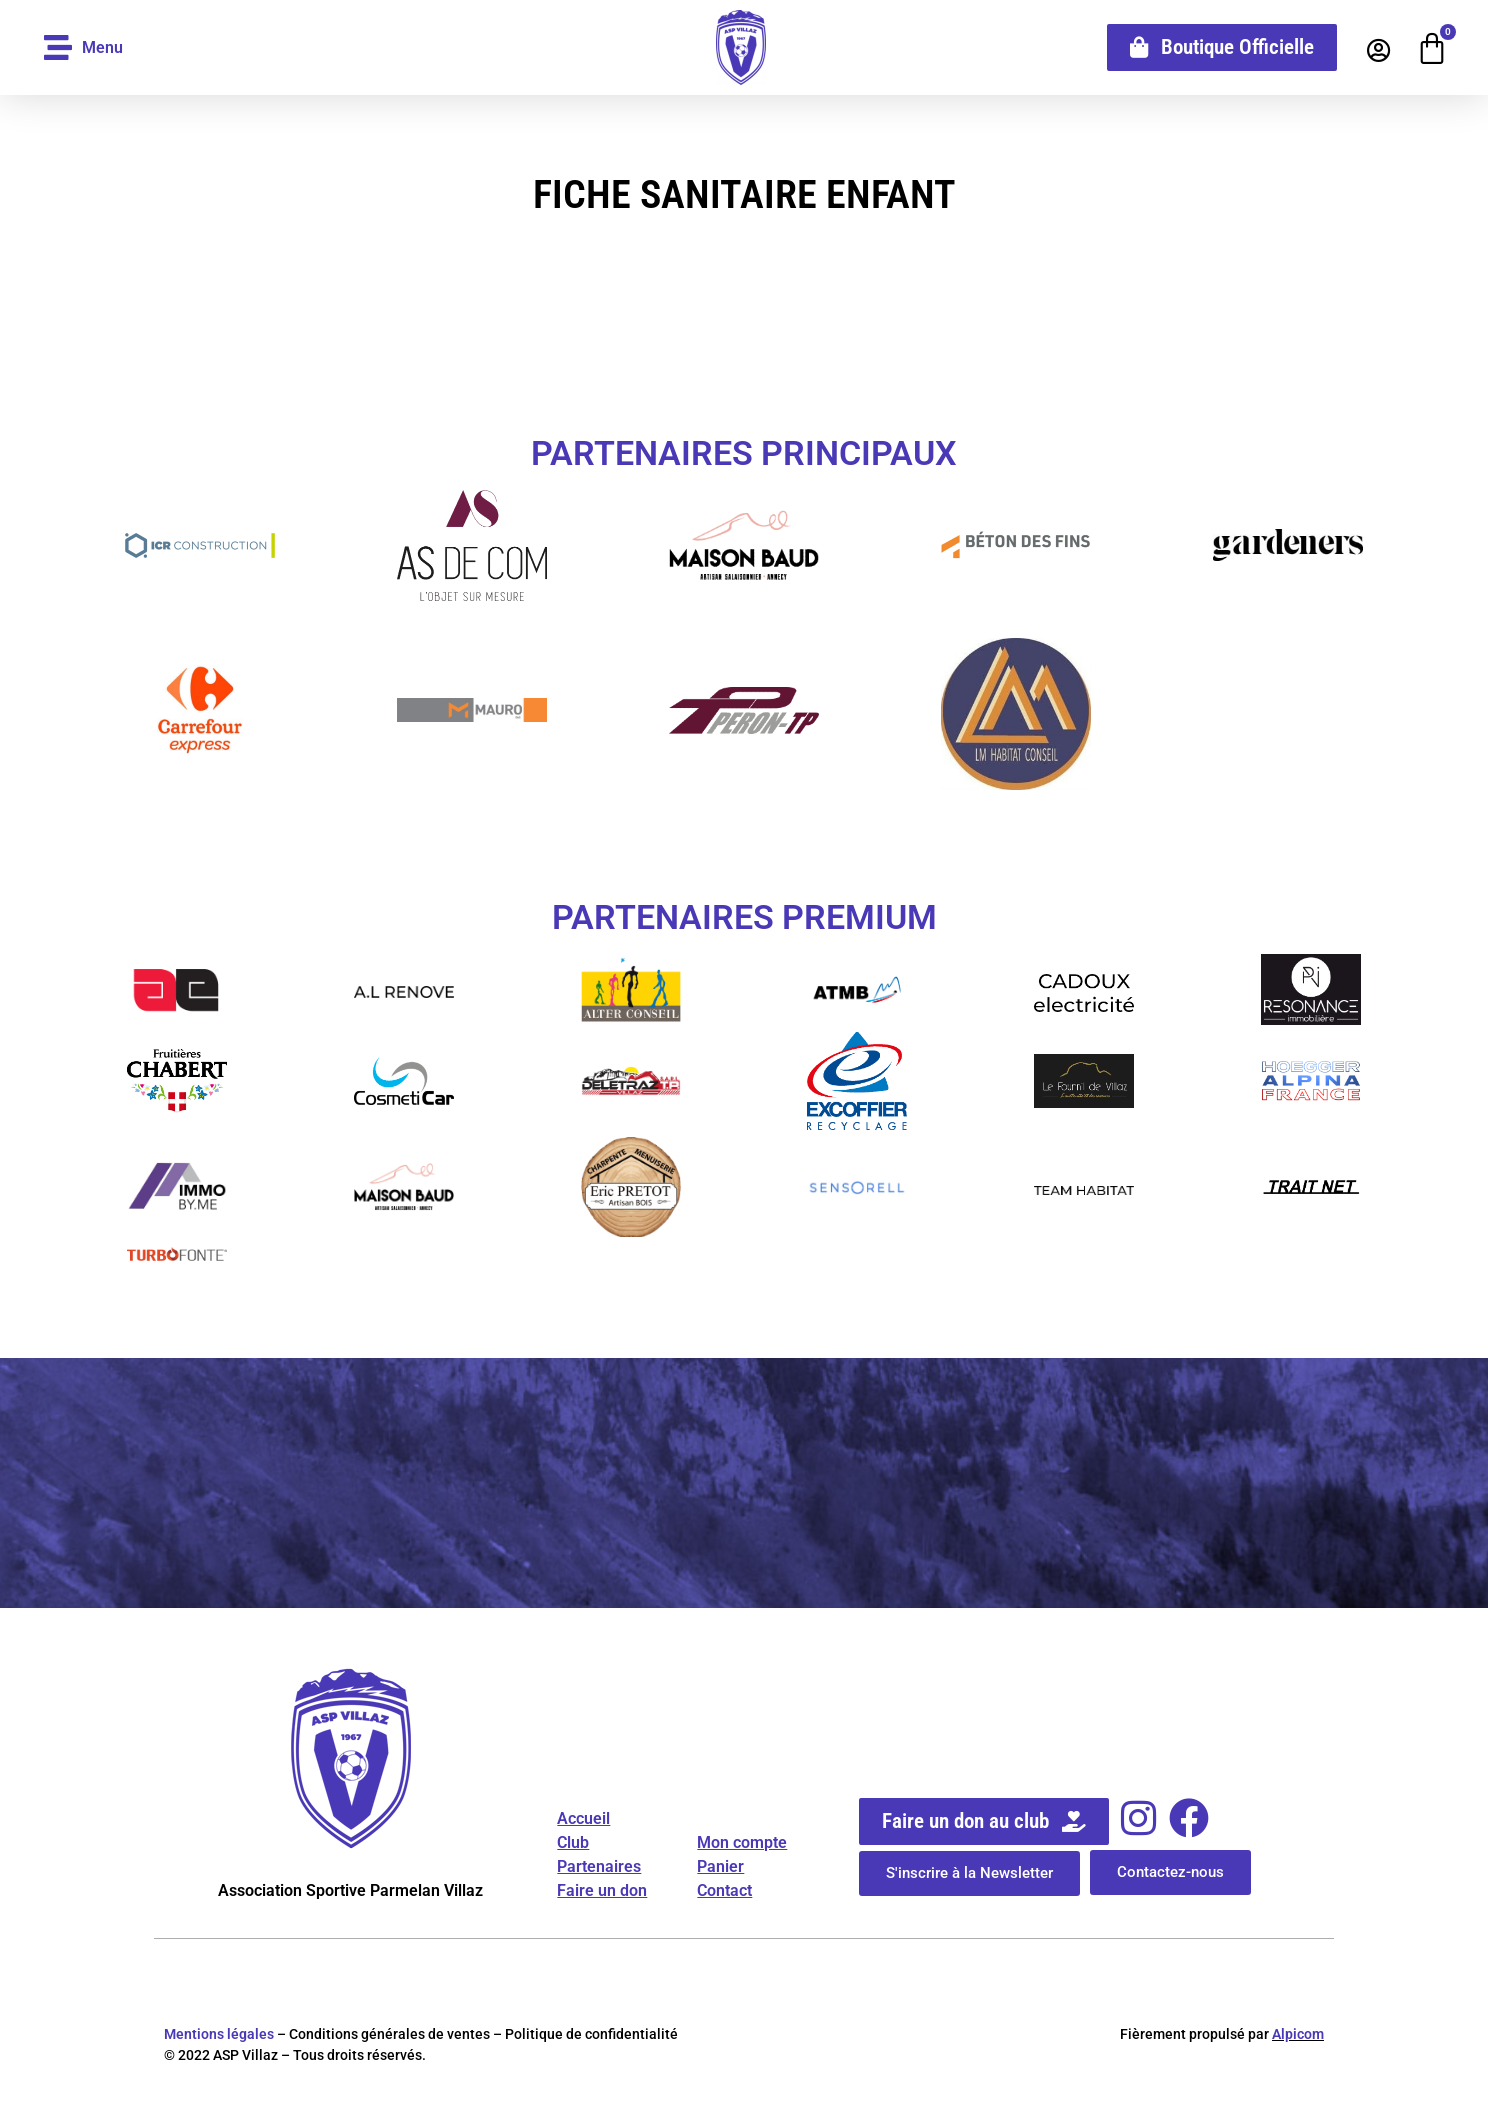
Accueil (583, 1818)
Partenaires (599, 1866)
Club (573, 1842)
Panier (720, 1866)
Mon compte (742, 1842)
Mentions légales (219, 2034)
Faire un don (602, 1890)
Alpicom (1298, 2034)
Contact (724, 1890)
